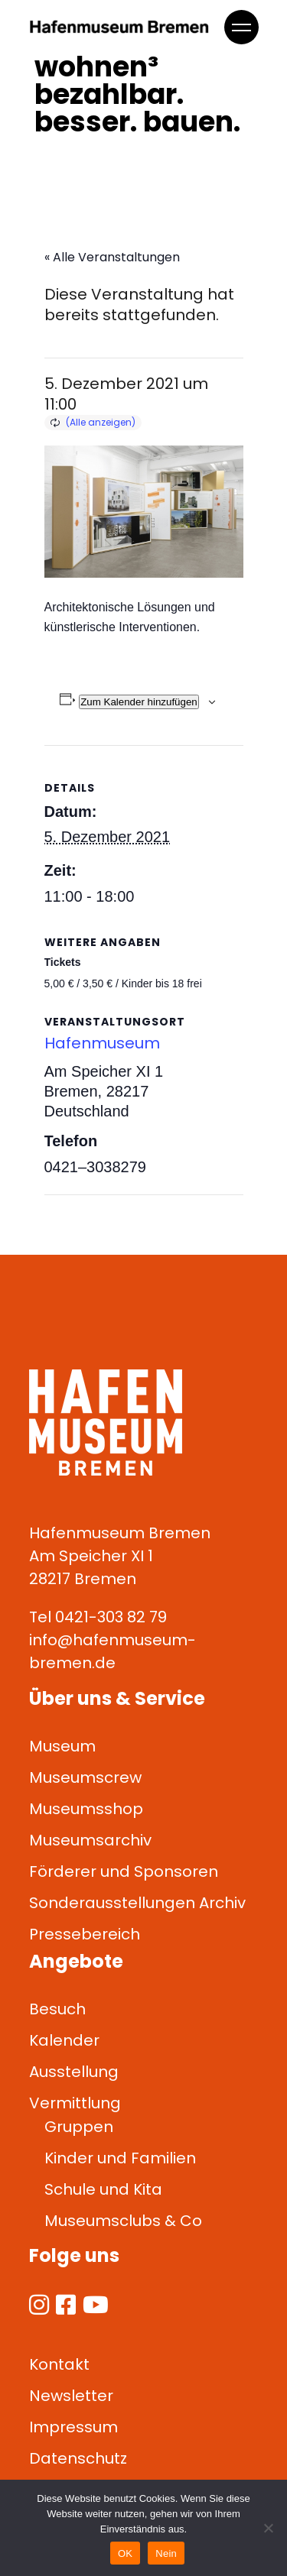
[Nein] (268, 2527)
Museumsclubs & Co (123, 2220)
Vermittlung (75, 2103)
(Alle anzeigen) (100, 422)
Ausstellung (74, 2071)
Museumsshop (86, 1808)
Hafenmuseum (102, 1043)
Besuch (57, 2009)
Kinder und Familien (120, 2158)
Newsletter (71, 2395)
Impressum (73, 2427)
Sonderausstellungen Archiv (137, 1902)
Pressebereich (84, 1934)
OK (125, 2553)
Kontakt (59, 2364)
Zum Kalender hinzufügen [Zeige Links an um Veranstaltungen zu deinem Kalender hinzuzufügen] (138, 702)
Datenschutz (78, 2458)
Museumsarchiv (90, 1840)
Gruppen (78, 2126)
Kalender (64, 2040)
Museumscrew (85, 1777)
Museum (62, 1746)
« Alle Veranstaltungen (112, 257)
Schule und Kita (103, 2189)
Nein (166, 2553)
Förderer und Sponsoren (123, 1871)
